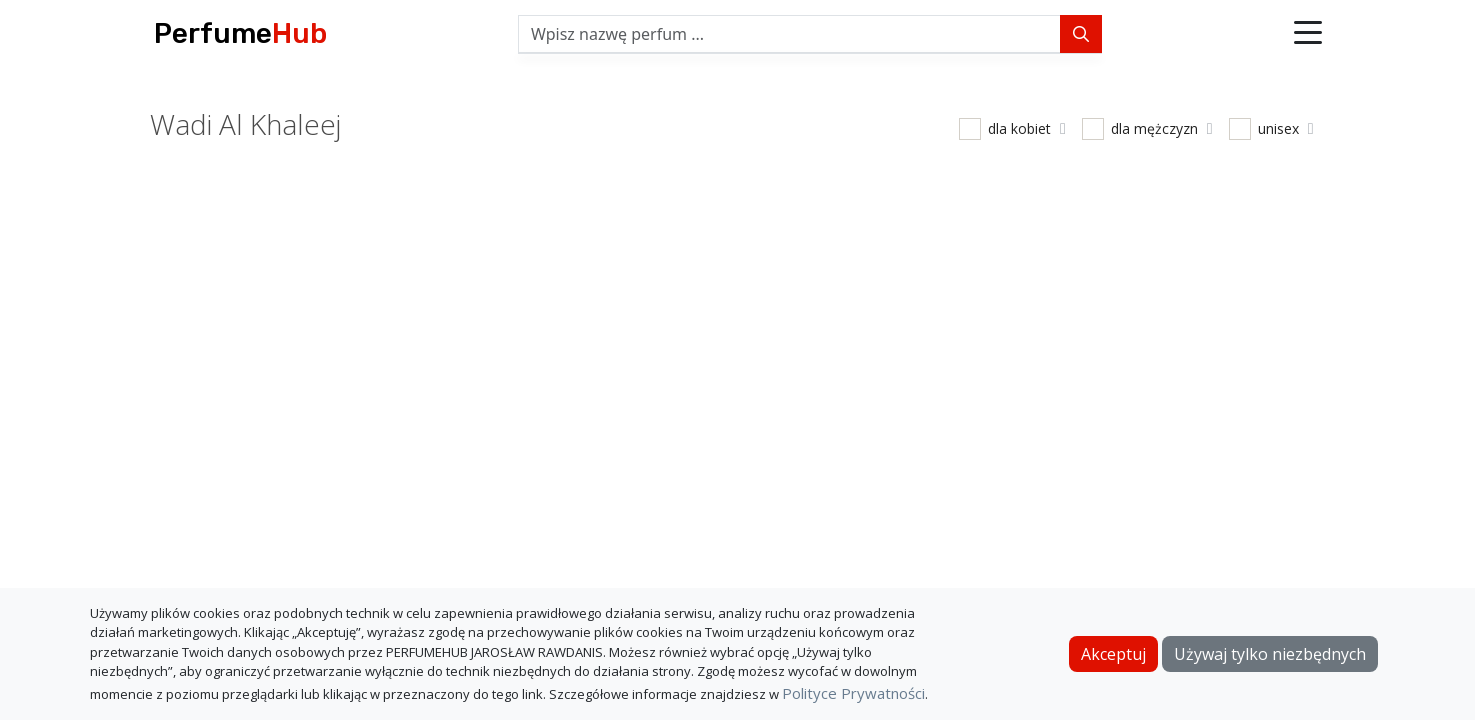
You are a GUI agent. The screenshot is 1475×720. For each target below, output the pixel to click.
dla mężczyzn (1162, 128)
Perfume (240, 33)
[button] (1308, 34)
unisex (1286, 128)
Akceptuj (1113, 654)
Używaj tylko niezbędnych (1270, 654)
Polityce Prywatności (853, 693)
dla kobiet (1027, 128)
